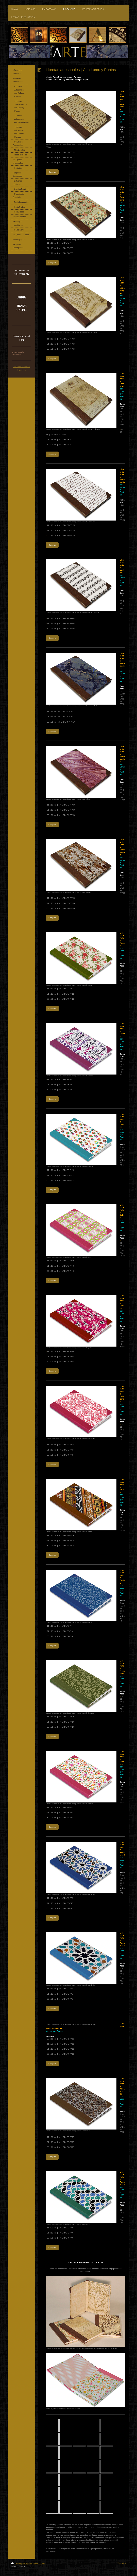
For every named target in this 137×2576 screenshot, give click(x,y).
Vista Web (121, 2563)
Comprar (52, 172)
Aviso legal (21, 370)
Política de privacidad (21, 367)
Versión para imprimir (21, 2564)
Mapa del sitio (39, 2564)
